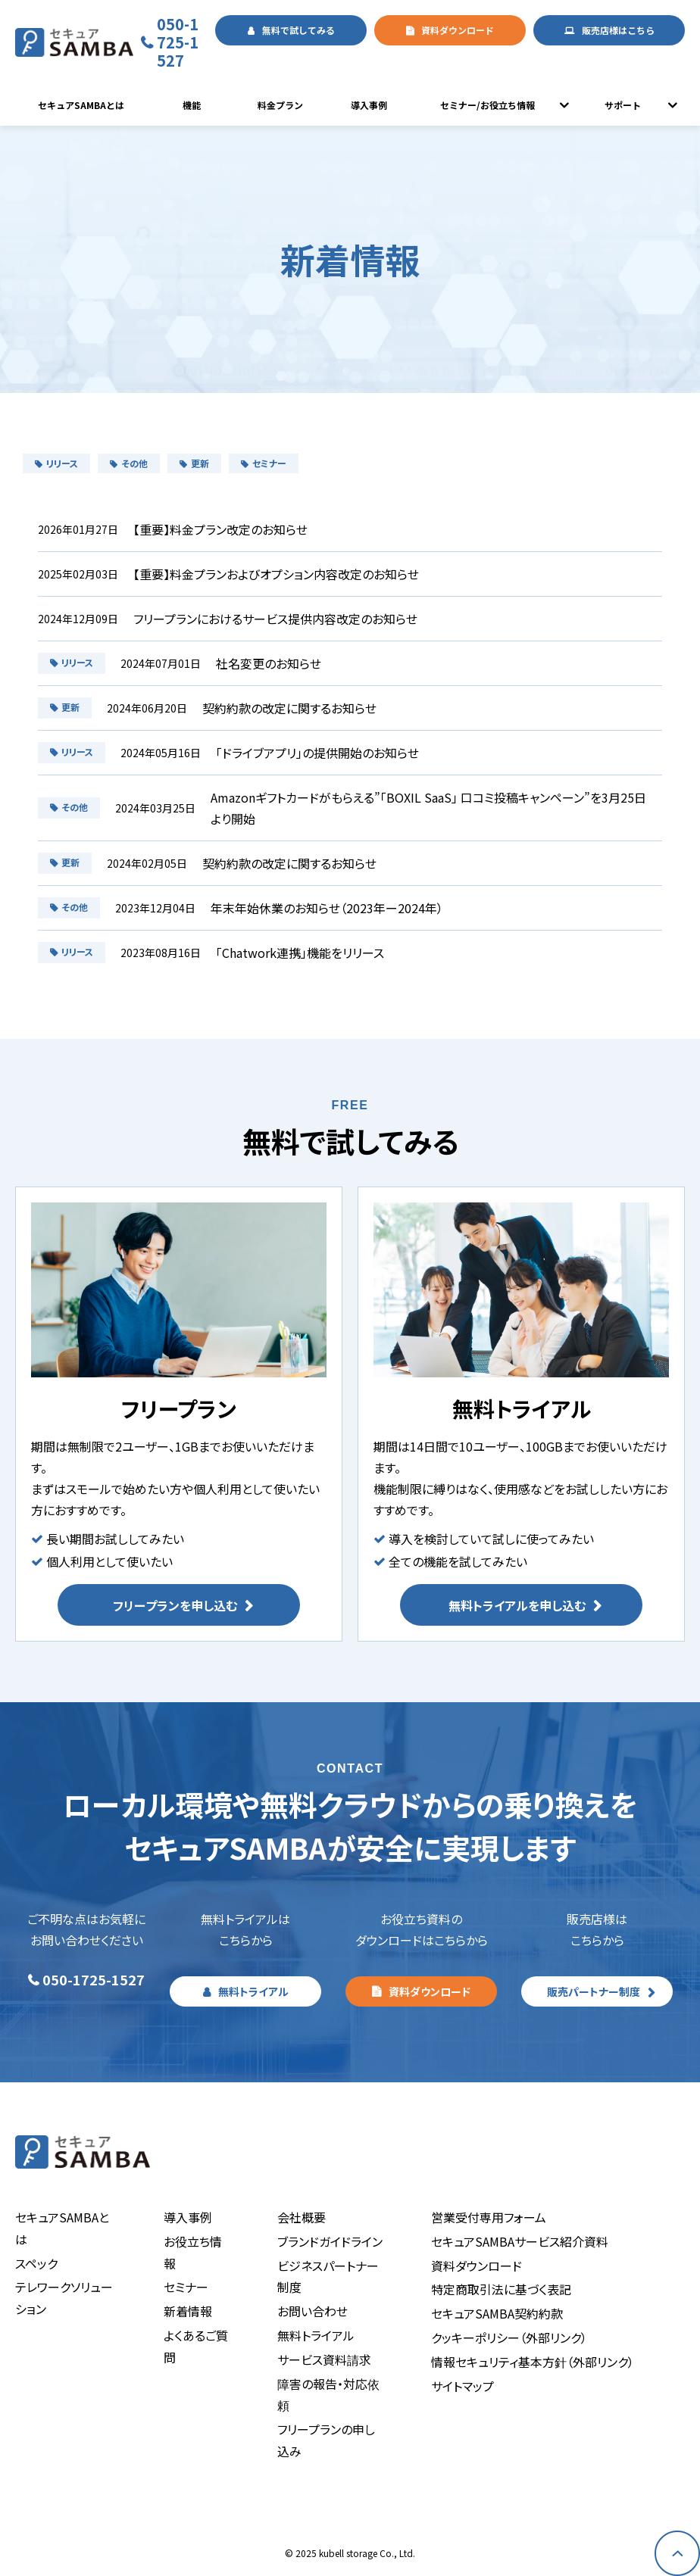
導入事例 (369, 104)
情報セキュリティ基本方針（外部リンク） (532, 2362)
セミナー (263, 463)
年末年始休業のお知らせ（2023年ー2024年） (327, 908)
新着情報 (188, 2311)
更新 (194, 463)
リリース (56, 463)
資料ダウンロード (457, 29)
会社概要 (301, 2217)
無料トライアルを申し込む (517, 1605)
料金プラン (280, 104)
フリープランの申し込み (326, 2440)
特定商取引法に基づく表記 (501, 2289)
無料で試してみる (298, 29)
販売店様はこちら (618, 29)
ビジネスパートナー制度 (328, 2276)
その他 (129, 463)
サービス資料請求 (324, 2359)
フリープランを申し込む (175, 1605)
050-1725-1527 (178, 42)
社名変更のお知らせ (268, 663)
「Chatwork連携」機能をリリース (300, 952)
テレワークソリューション (64, 2298)
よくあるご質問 (196, 2346)
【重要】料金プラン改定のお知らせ (220, 529)
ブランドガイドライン (330, 2241)
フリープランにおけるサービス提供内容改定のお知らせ (275, 619)
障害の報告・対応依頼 (328, 2395)
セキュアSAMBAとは (81, 104)
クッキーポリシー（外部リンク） (509, 2337)
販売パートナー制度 (593, 1991)
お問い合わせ (312, 2311)
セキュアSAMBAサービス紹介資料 (519, 2241)
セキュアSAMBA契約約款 (497, 2313)
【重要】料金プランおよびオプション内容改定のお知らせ (276, 574)
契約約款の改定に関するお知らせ (289, 708)
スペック (36, 2263)
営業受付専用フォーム (488, 2217)
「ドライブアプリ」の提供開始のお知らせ (317, 753)
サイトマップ (462, 2386)
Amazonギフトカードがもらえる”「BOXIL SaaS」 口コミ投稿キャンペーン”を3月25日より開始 (428, 808)
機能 (192, 104)
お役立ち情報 (193, 2252)
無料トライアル (253, 1991)
